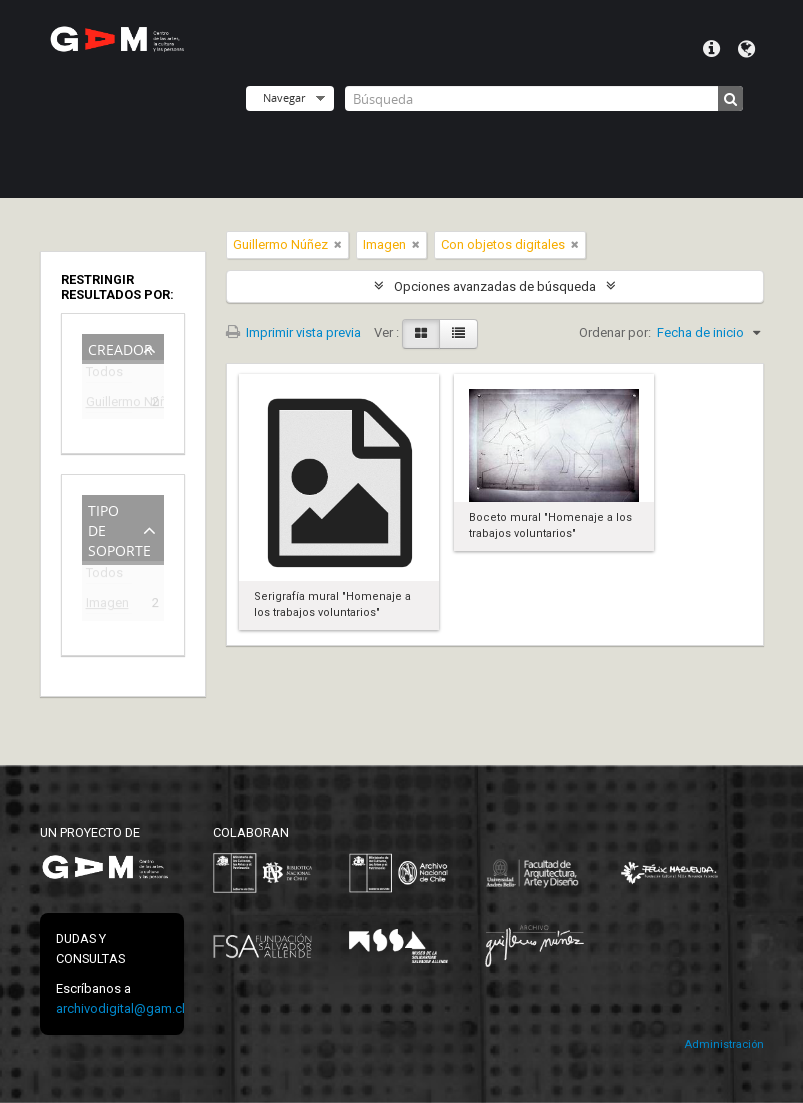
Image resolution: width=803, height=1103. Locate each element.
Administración (724, 1044)
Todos (104, 375)
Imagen (107, 605)
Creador (120, 347)
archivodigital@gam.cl (120, 1008)
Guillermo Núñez (109, 404)
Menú (711, 49)
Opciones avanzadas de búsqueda (495, 286)
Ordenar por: (615, 332)
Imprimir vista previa (293, 332)
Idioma (746, 49)
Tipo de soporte (119, 528)
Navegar (284, 97)
